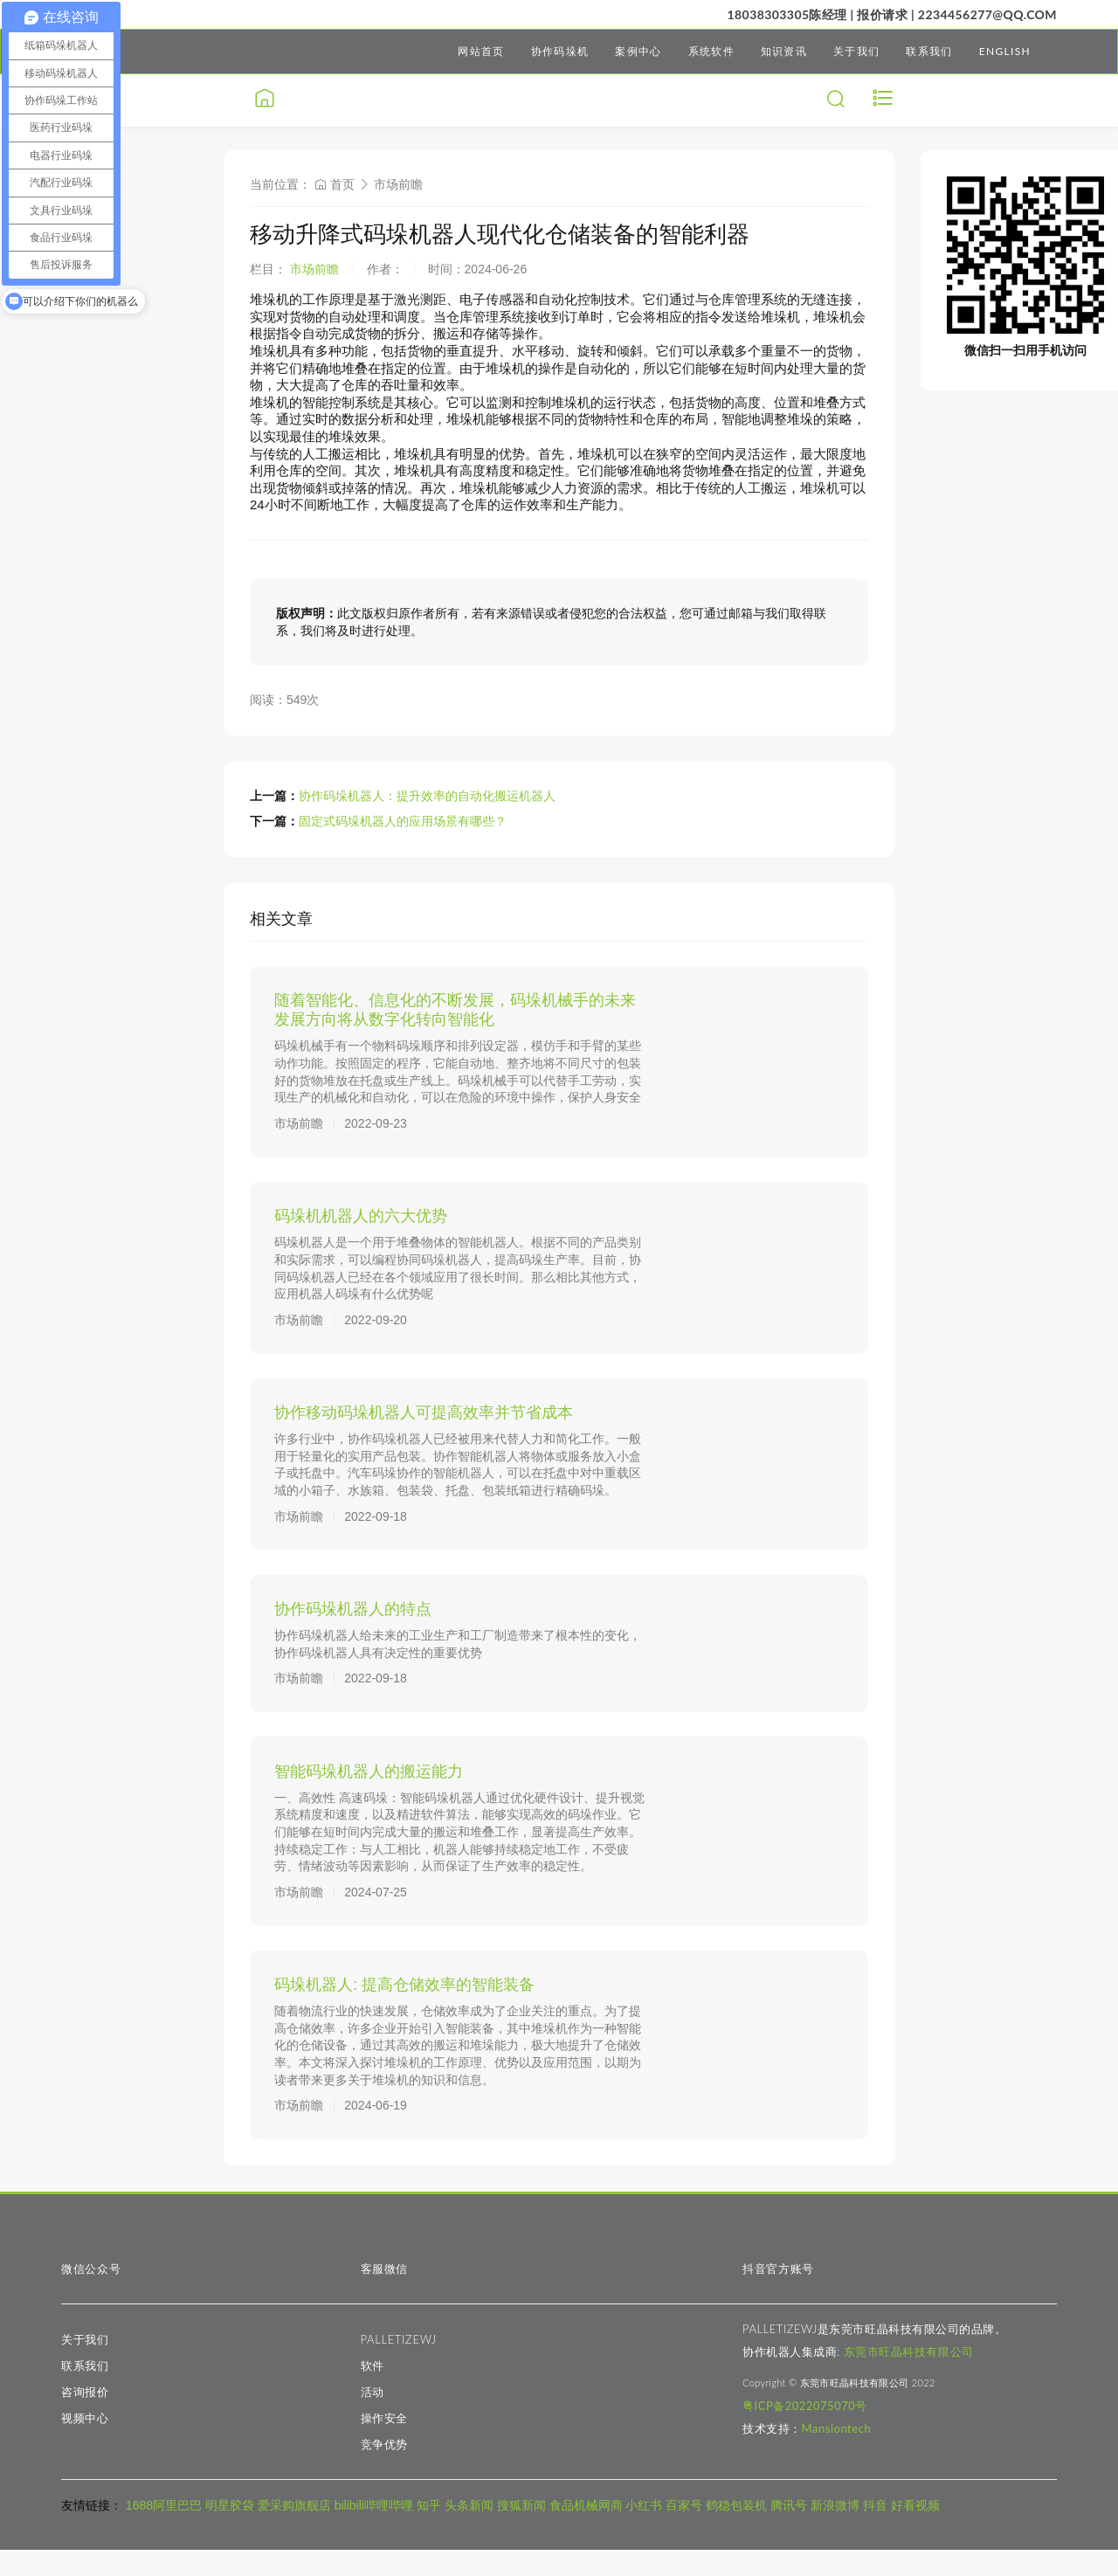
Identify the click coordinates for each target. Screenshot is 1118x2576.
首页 (334, 184)
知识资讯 (784, 51)
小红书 (643, 2532)
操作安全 (385, 2445)
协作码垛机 (560, 51)
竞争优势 (385, 2471)
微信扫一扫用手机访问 (1025, 350)
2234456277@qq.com (987, 14)
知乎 (429, 2532)
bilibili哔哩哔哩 (374, 2532)
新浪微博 (835, 2532)
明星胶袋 (229, 2532)
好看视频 (915, 2532)
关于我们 (856, 51)
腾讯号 (788, 2532)
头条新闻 (469, 2532)
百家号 (684, 2532)
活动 (372, 2419)
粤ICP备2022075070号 (804, 2433)
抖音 (875, 2532)
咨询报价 (85, 2419)
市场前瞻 (398, 184)
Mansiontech (837, 2455)
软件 (372, 2393)
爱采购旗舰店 (294, 2532)
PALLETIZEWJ (399, 2366)
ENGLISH (1005, 51)
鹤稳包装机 (736, 2532)
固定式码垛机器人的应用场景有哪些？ (403, 821)
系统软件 (711, 51)
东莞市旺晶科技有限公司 (909, 2379)
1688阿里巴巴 (164, 2532)
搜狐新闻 (521, 2532)
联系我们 (929, 51)
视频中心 (85, 2445)
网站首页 (481, 51)
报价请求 (882, 14)
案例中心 (638, 51)
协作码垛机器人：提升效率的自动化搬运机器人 (427, 796)
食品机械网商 (586, 2532)
